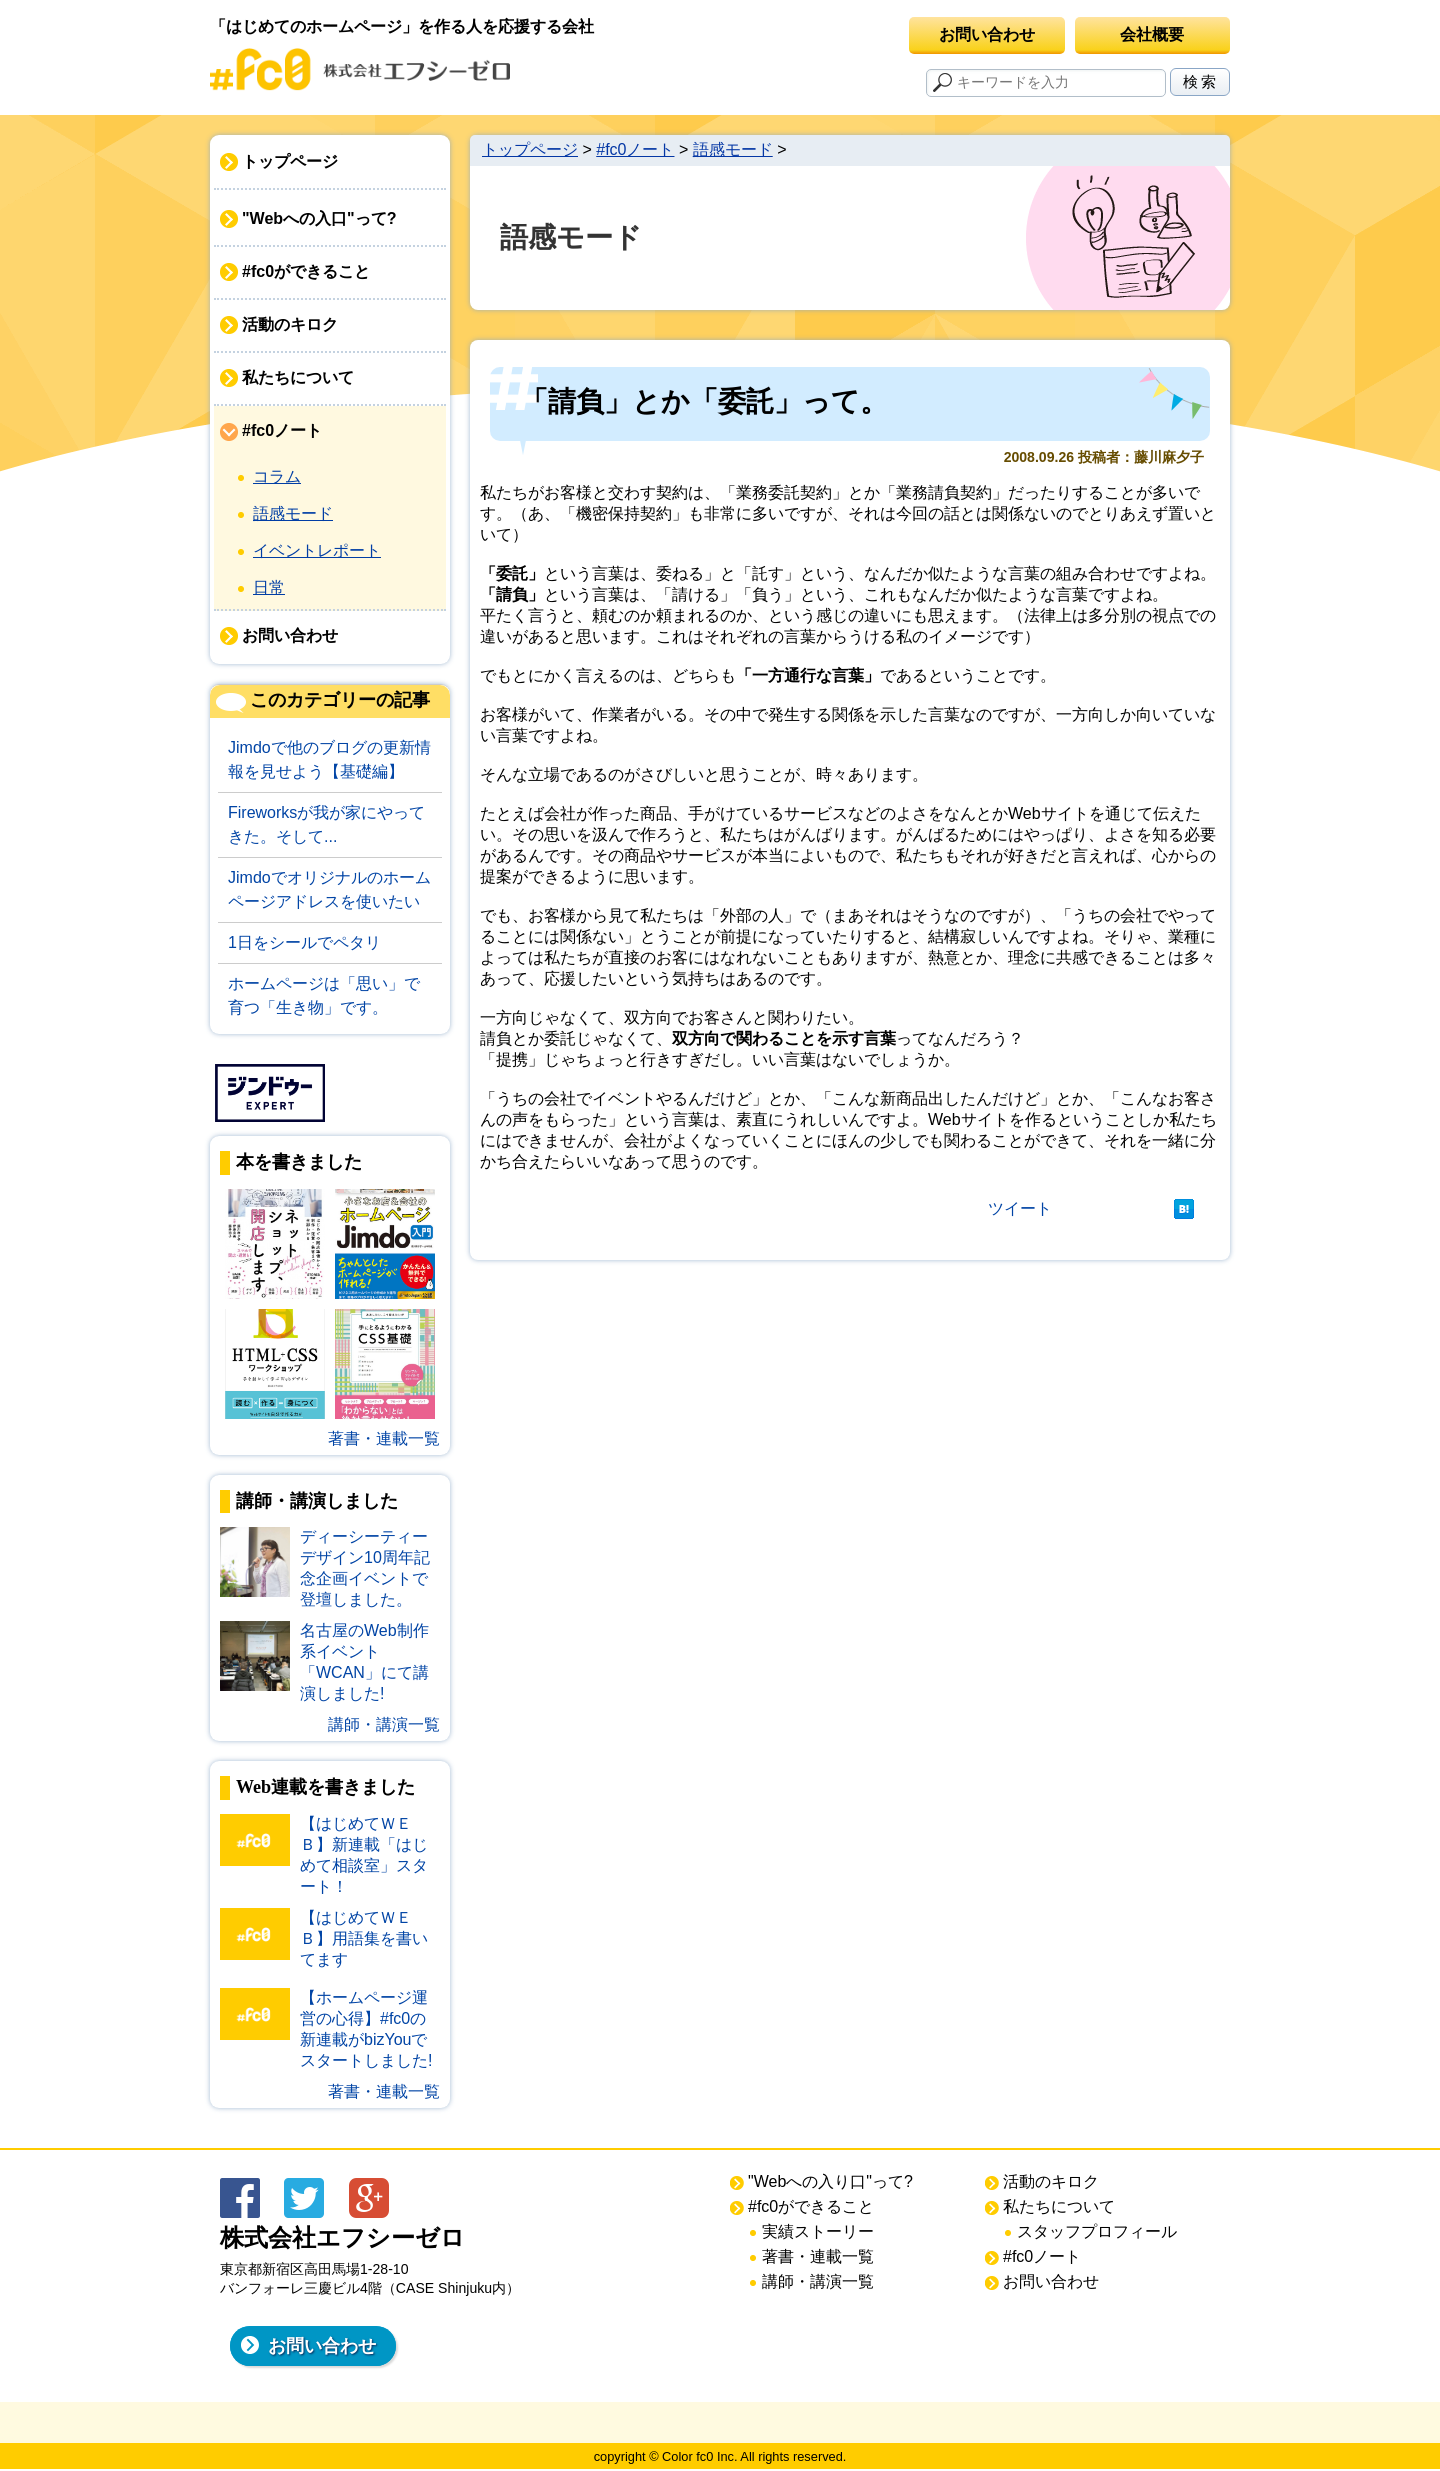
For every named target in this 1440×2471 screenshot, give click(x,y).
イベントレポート (317, 550)
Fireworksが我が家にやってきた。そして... (326, 824)
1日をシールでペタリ (304, 942)
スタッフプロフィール (1097, 2231)
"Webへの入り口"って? (830, 2181)
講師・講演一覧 (384, 1724)
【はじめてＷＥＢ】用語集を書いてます (364, 1938)
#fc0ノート (282, 430)
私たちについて (298, 377)
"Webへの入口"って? (319, 218)
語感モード (293, 513)
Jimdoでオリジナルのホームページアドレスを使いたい (329, 889)
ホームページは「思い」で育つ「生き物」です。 (324, 995)
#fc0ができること (306, 271)
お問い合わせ (987, 34)
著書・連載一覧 (384, 1438)
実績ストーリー (818, 2231)
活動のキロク (290, 324)
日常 (269, 587)
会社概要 (1152, 34)
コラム (277, 476)
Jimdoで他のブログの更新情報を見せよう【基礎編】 (329, 759)
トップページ (290, 161)
